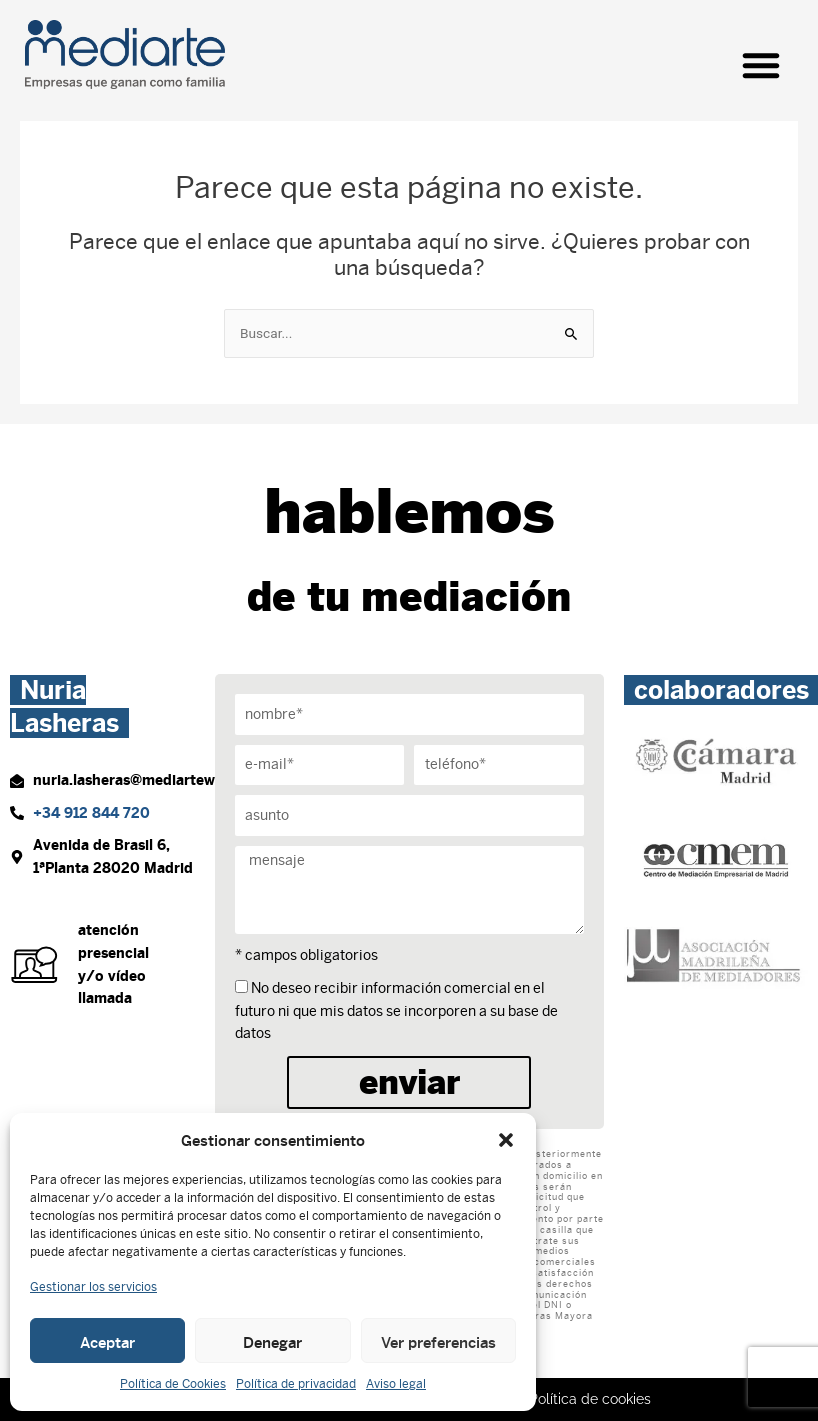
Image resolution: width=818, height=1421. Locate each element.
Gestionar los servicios (93, 1287)
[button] (506, 1140)
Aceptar (107, 1341)
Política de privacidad (296, 1384)
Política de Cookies (173, 1384)
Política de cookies (590, 1399)
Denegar (272, 1341)
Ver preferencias (438, 1341)
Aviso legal (396, 1384)
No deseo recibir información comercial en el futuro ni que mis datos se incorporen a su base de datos (396, 1010)
